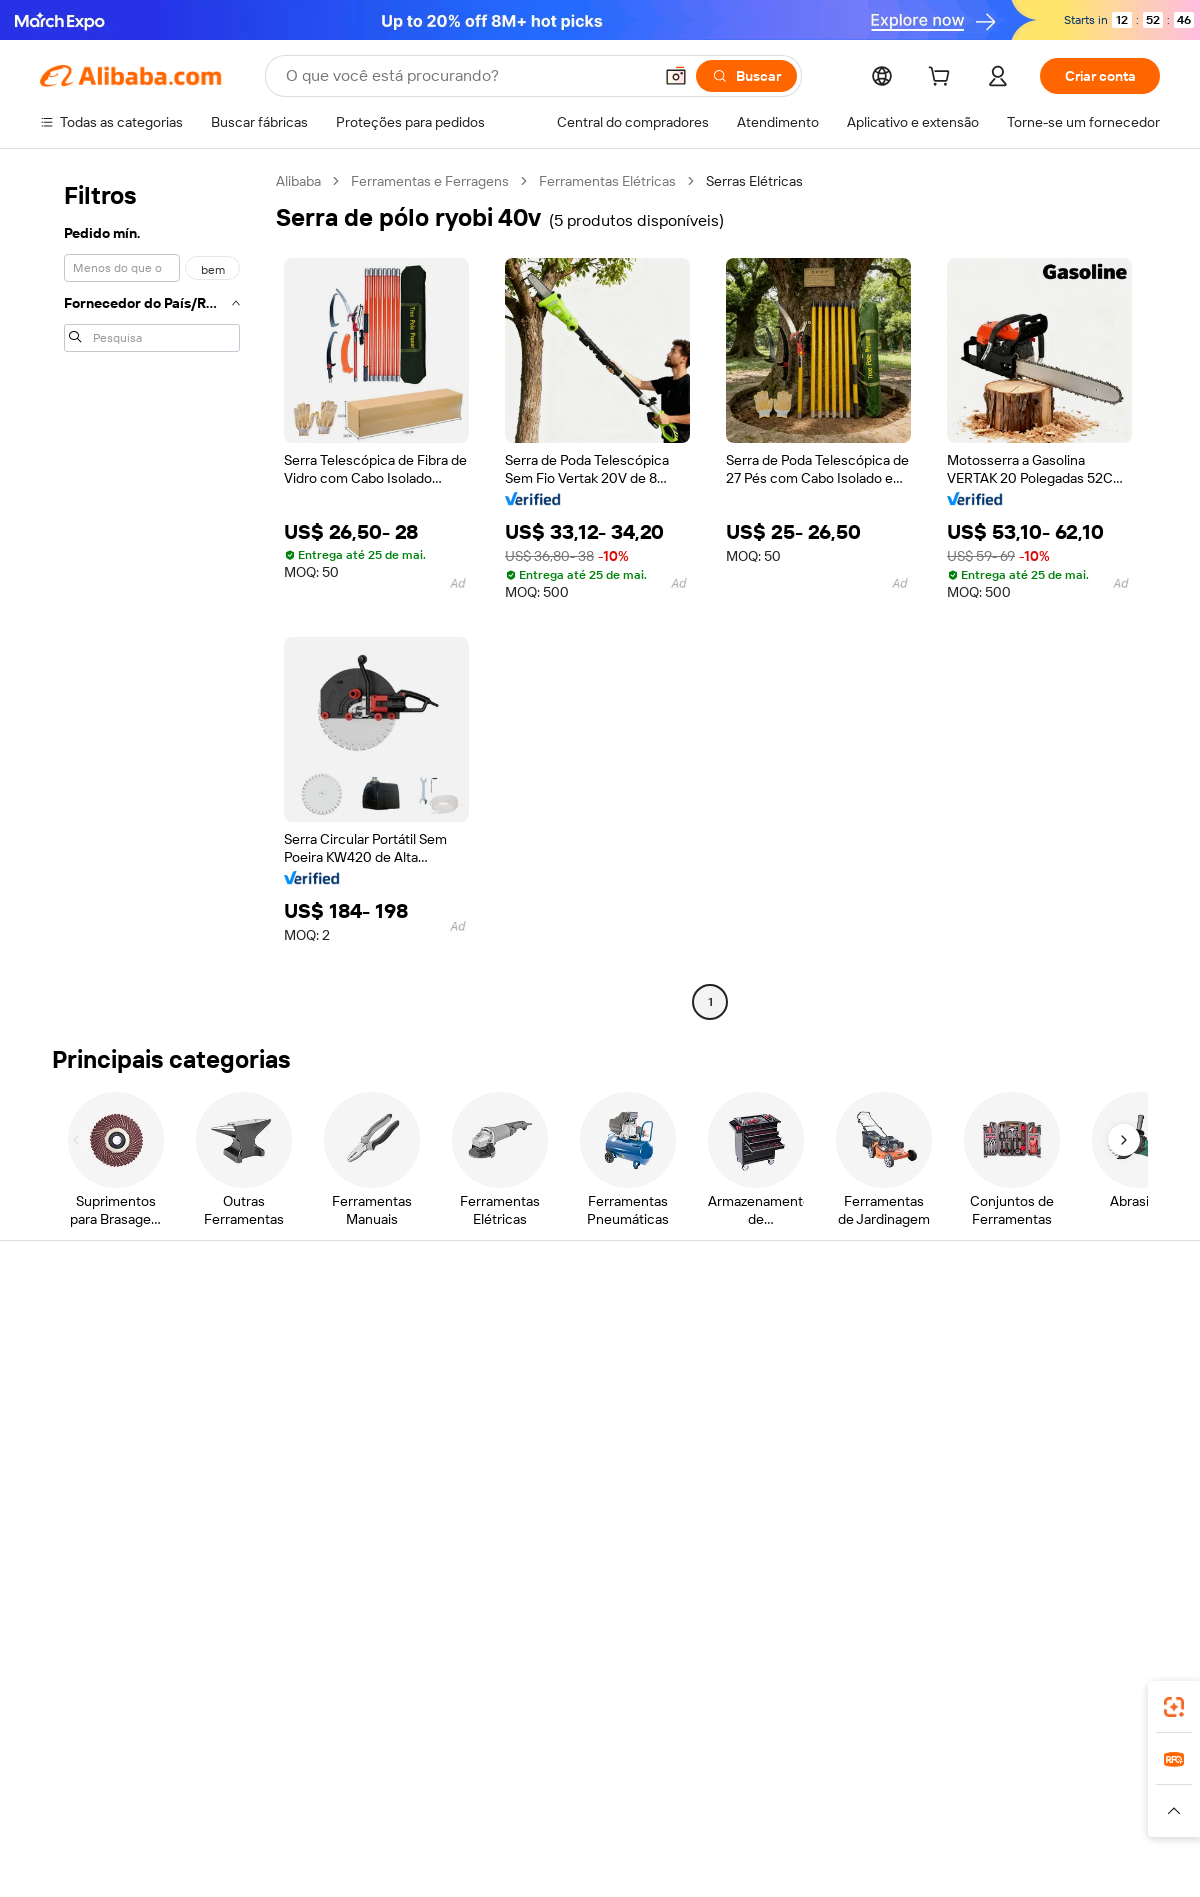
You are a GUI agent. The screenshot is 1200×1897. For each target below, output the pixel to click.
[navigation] (152, 594)
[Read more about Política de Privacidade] (788, 1811)
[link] (1174, 1707)
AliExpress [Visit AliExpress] (288, 1772)
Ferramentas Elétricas (607, 181)
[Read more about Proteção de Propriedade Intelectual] (590, 1811)
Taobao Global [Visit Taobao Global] (709, 1772)
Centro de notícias (1017, 1408)
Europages (917, 1772)
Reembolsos (79, 1446)
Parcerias (759, 1446)
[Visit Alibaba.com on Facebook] (969, 1526)
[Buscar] (746, 76)
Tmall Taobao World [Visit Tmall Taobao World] (475, 1772)
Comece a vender (785, 1332)
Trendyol (840, 1772)
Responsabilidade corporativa (1052, 1370)
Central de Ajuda (91, 1332)
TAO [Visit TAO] (783, 1772)
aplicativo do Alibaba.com (779, 1683)
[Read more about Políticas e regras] (86, 1811)
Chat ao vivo (78, 1370)
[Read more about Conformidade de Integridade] (1074, 1811)
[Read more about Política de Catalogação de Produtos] (349, 1811)
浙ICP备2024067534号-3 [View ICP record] (1084, 1859)
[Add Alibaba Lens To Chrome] (350, 1683)
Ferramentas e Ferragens (430, 181)
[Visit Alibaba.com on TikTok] (1119, 1526)
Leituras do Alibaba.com (574, 1446)
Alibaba (298, 181)
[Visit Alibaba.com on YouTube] (1089, 1526)
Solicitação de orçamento (579, 1332)
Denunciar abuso (93, 1484)
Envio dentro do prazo (337, 1408)
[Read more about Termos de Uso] (920, 1811)
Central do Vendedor (794, 1370)
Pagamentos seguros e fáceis (362, 1332)
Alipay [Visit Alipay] (570, 1772)
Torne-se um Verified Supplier (822, 1408)
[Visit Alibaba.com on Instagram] (1059, 1526)
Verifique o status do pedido (127, 1408)
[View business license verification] (773, 1859)
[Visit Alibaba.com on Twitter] (1029, 1526)
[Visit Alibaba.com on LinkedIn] (999, 1526)
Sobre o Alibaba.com (1023, 1332)
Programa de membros (571, 1370)
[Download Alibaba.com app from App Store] (945, 1683)
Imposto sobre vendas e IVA (587, 1408)
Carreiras (988, 1446)
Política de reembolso (337, 1370)
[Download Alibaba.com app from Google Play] (1092, 1683)
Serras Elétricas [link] (754, 181)
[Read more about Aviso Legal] (188, 1811)
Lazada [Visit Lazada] (627, 1772)
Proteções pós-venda (337, 1446)
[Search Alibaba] (467, 76)
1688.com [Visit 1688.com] (367, 1772)
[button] (676, 76)
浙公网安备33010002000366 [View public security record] (884, 1859)
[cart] (943, 79)
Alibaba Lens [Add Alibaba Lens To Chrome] (150, 1683)
